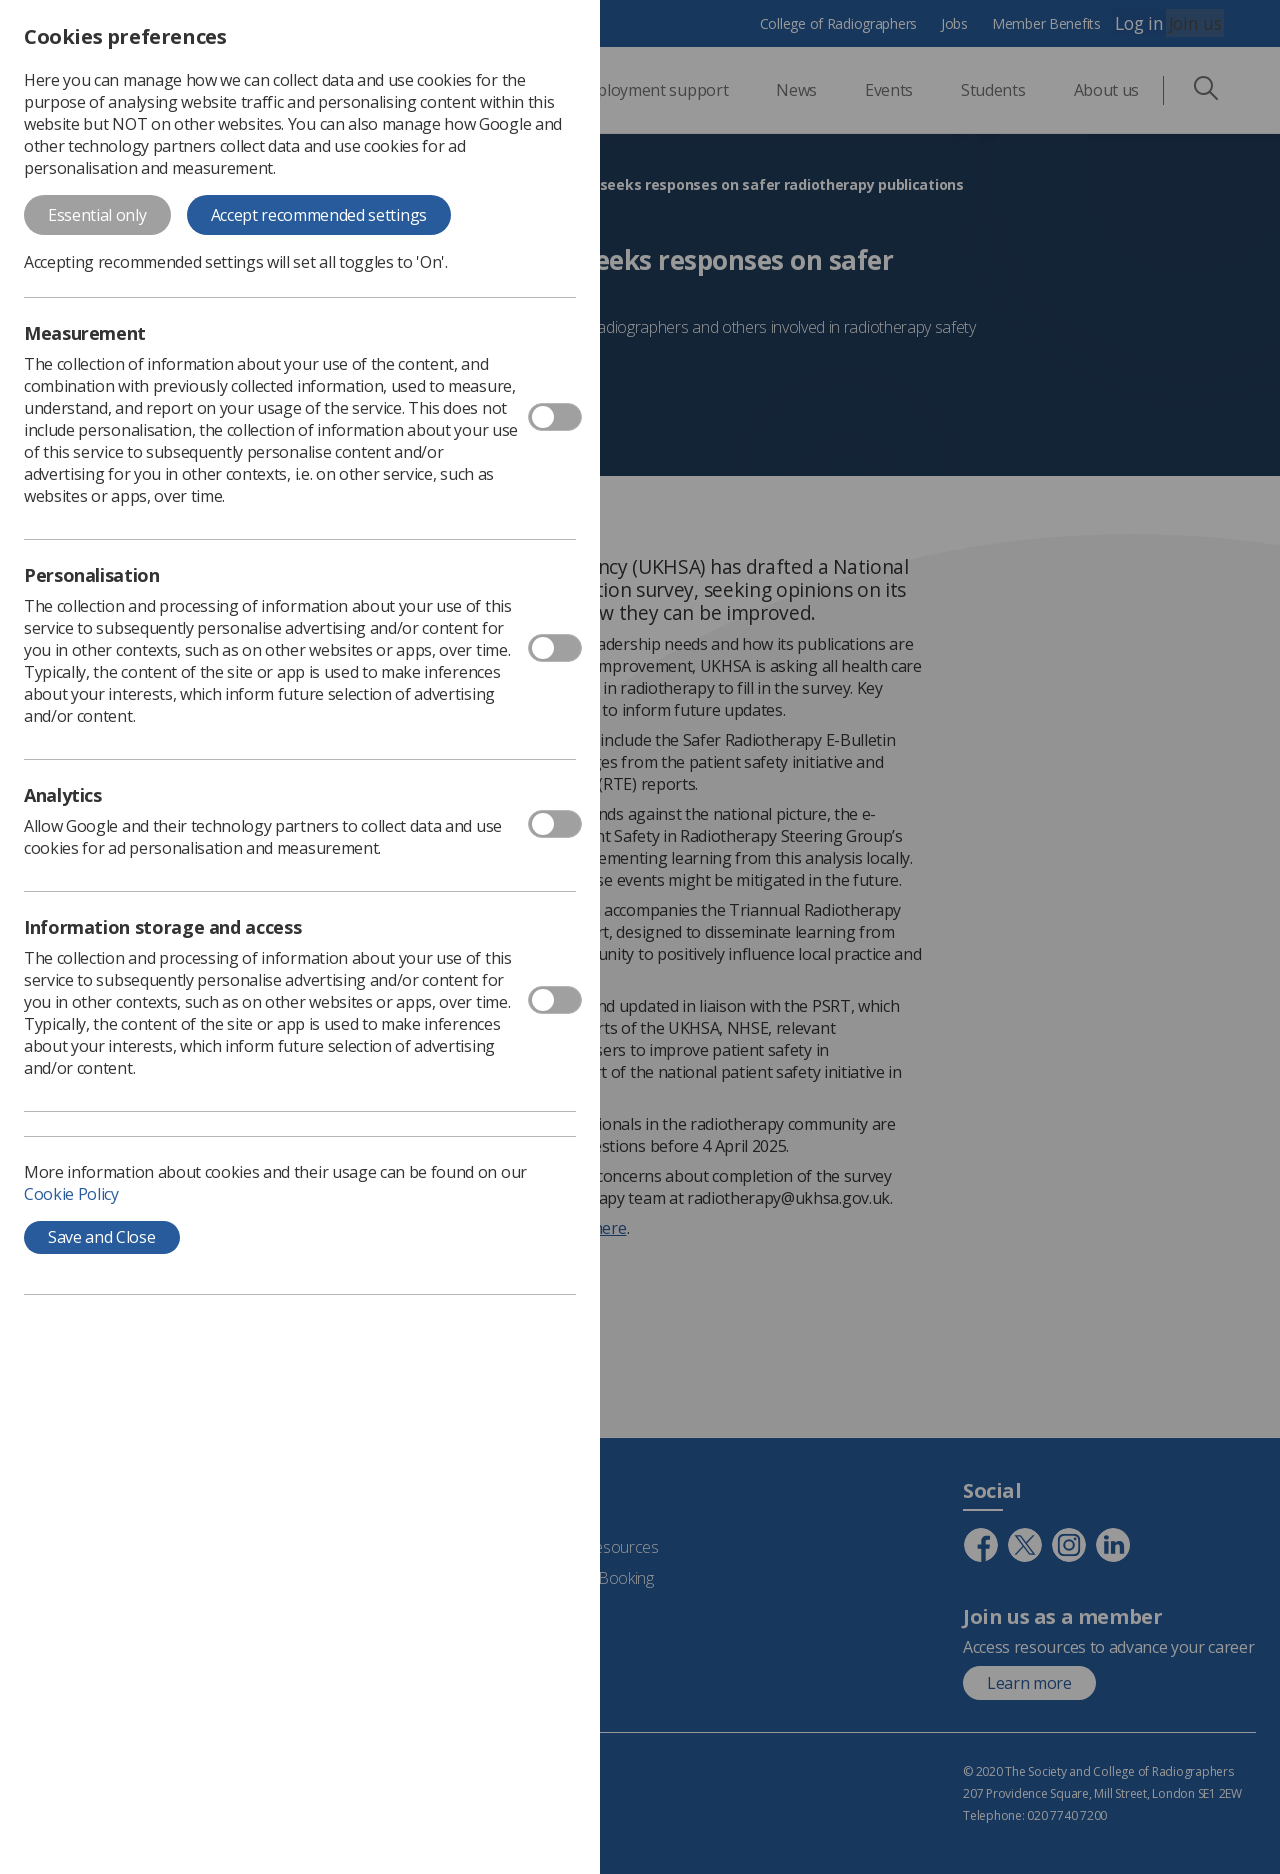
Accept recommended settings (319, 215)
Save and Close (102, 1237)
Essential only (97, 215)
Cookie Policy (71, 1194)
